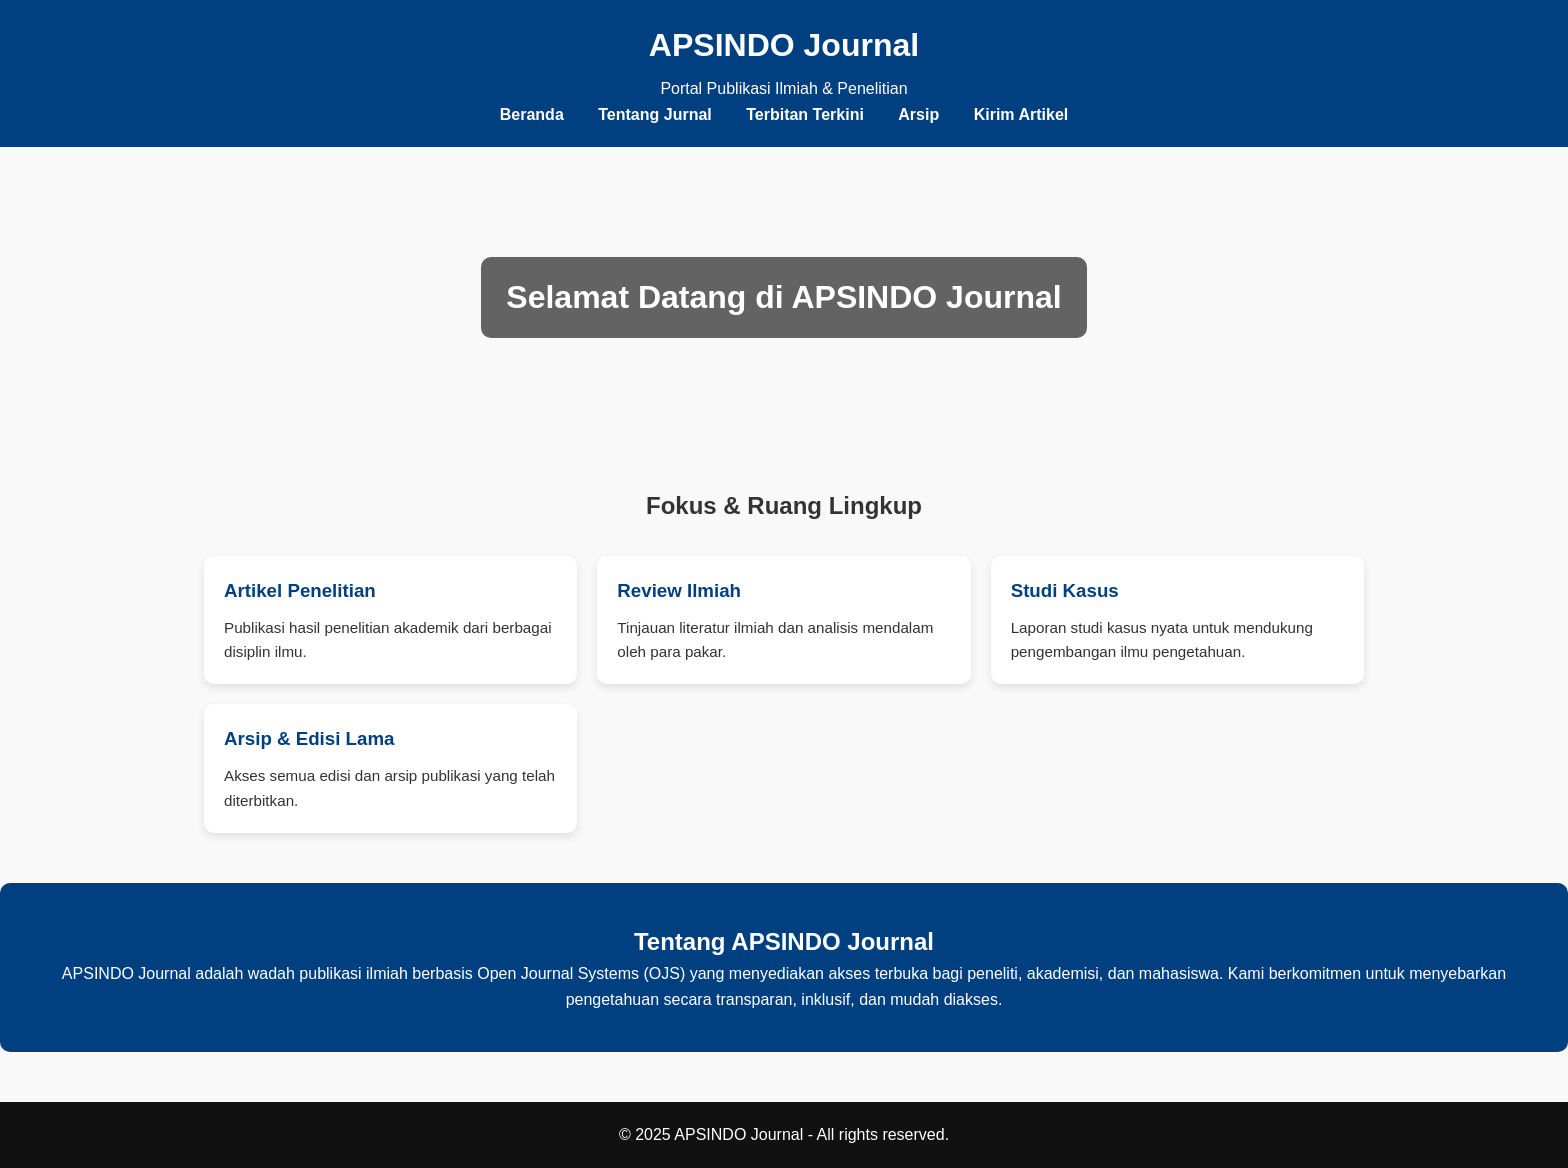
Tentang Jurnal (655, 114)
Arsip (918, 114)
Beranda (532, 114)
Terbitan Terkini (805, 114)
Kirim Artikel (1021, 114)
